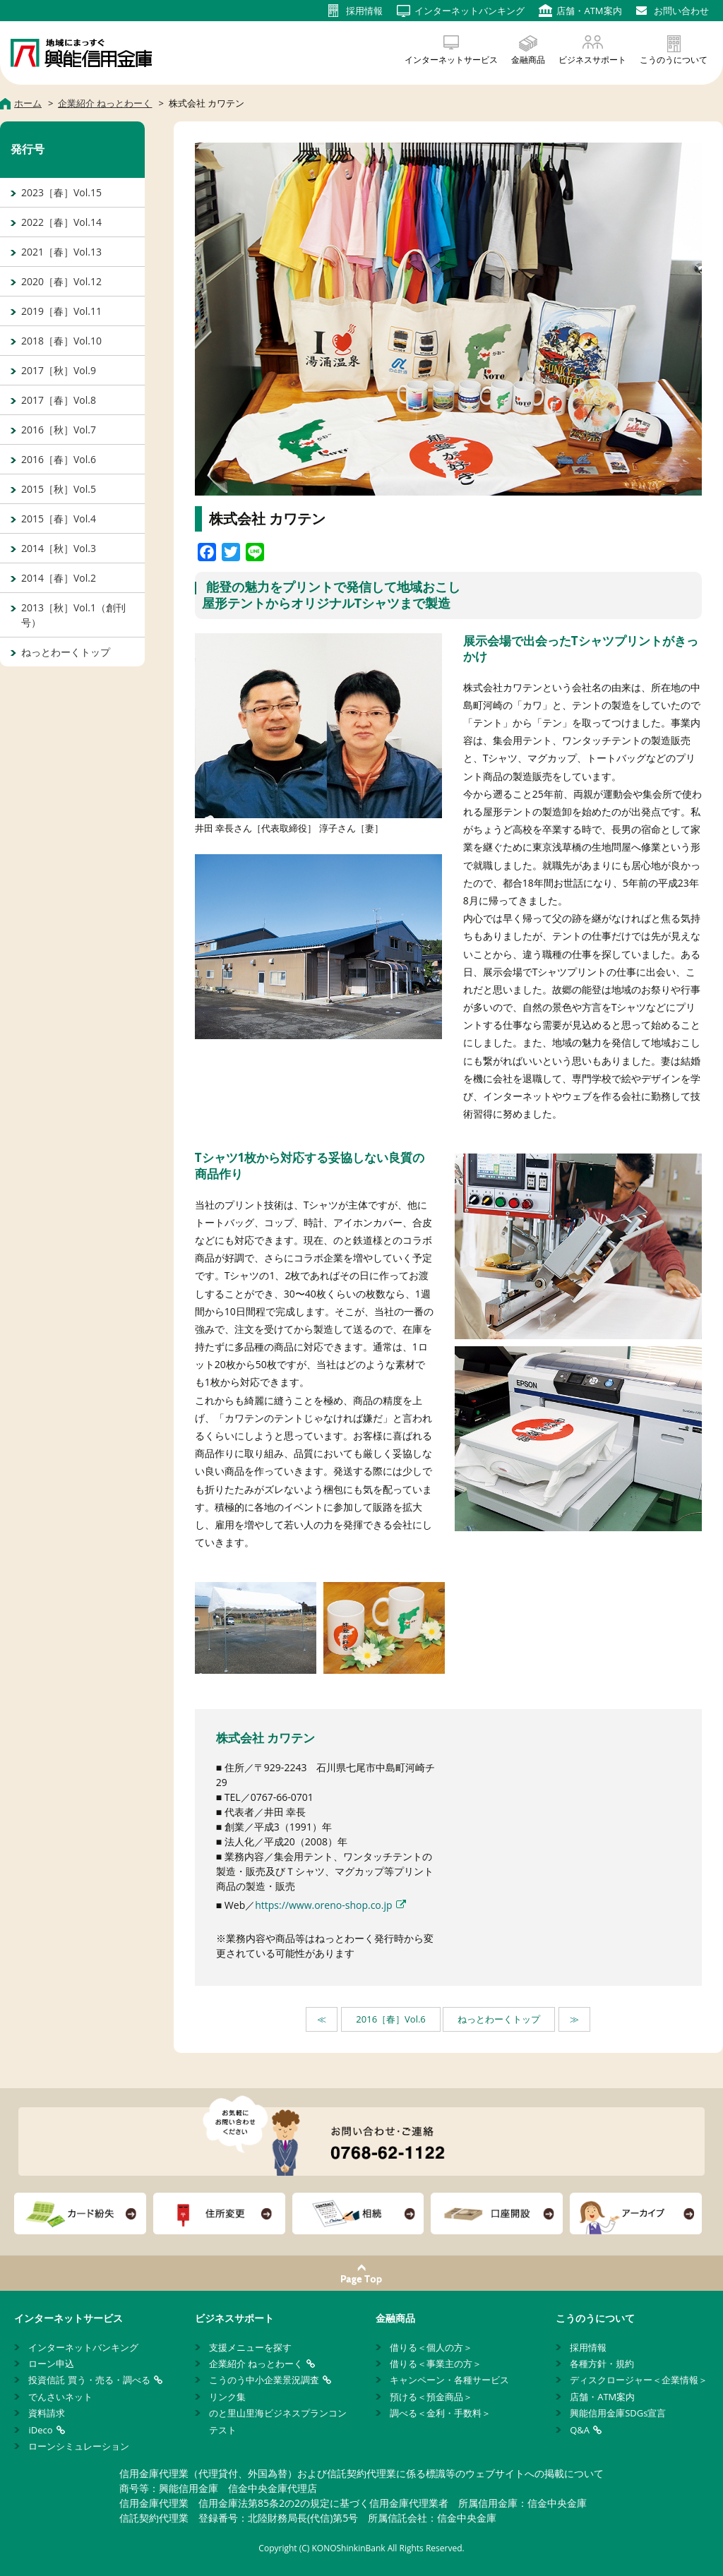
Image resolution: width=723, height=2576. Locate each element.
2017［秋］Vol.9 (58, 370)
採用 (364, 10)
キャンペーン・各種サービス (449, 2379)
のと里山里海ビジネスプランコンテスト (278, 2421)
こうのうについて (673, 60)
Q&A (580, 2430)
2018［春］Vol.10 (61, 340)
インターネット (469, 10)
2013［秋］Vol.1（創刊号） (73, 615)
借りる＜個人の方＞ (431, 2347)
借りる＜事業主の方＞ (436, 2363)
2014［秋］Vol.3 (58, 548)
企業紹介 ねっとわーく (256, 2363)
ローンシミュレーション (78, 2446)
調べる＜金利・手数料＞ (440, 2413)
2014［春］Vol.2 (58, 578)
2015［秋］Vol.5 (58, 489)
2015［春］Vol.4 (58, 518)
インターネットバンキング (83, 2347)
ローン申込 (51, 2363)
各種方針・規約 (602, 2363)
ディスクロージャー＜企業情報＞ (638, 2379)
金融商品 (528, 60)
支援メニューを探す (250, 2347)
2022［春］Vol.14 (61, 222)
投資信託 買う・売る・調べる (89, 2379)
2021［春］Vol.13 (61, 251)
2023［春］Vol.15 (61, 192)
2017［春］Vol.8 (58, 400)
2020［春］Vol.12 (61, 281)
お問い (681, 10)
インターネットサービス (451, 60)
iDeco (40, 2430)
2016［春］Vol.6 (390, 2019)
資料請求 (46, 2413)
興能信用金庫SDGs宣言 (618, 2413)
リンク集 (227, 2396)
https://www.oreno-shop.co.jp (323, 1905)
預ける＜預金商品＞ (431, 2396)
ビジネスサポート (592, 60)
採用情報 (588, 2347)
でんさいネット (60, 2396)
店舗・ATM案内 (602, 2396)
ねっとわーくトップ (499, 2019)
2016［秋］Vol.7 (58, 429)
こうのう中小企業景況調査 (264, 2379)
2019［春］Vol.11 (61, 311)
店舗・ (588, 10)
